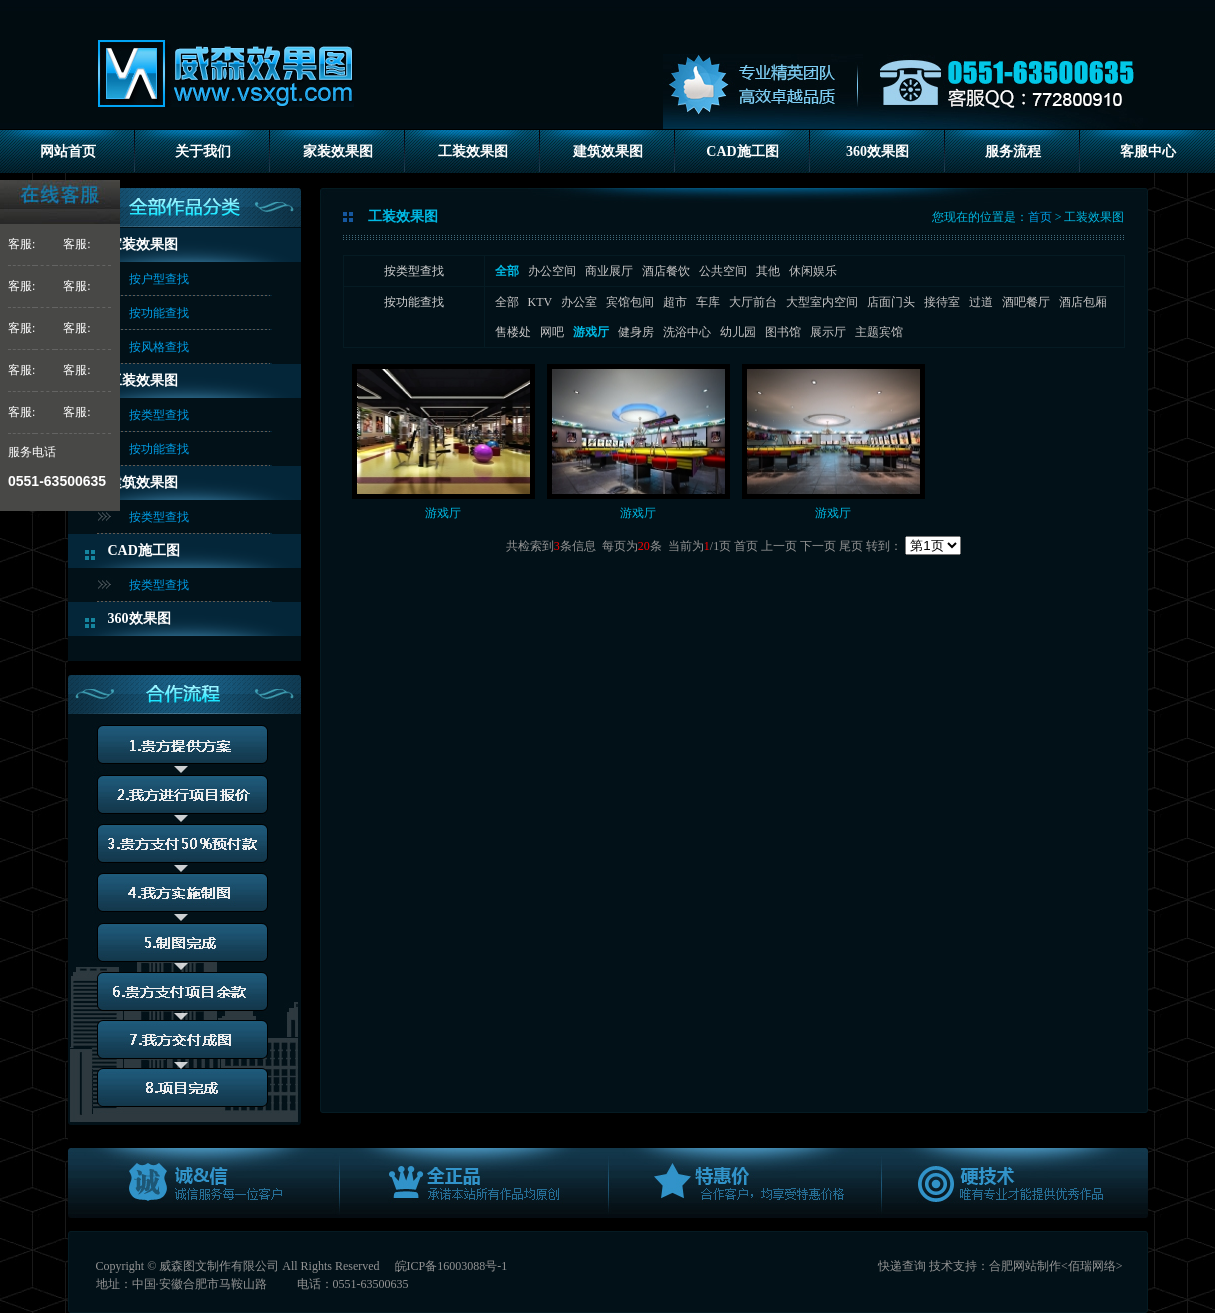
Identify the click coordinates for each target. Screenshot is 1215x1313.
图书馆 (783, 332)
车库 (708, 302)
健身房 (636, 332)
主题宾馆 (879, 332)
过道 (981, 302)
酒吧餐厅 (1026, 302)
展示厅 (828, 332)
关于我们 (203, 151)
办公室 (579, 302)
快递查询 (902, 1266)
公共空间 (723, 271)
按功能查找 (159, 313)
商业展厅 (609, 271)
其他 (768, 271)
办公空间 (552, 271)
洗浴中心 (687, 332)
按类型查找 (159, 415)
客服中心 (1148, 151)
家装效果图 (338, 151)
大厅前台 (753, 302)
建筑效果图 (608, 151)
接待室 (942, 302)
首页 (1040, 217)
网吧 (552, 332)
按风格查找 (159, 347)
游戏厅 (443, 513)
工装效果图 (473, 151)
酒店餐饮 (666, 271)
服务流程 (1013, 151)
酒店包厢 (1083, 302)
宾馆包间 (630, 302)
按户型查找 (159, 279)
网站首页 (68, 151)
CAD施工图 (742, 151)
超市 (675, 302)
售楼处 (513, 332)
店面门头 (891, 302)
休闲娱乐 (813, 271)
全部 (507, 302)
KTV (540, 302)
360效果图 (877, 151)
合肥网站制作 (1025, 1266)
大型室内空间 (822, 302)
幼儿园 (738, 332)
